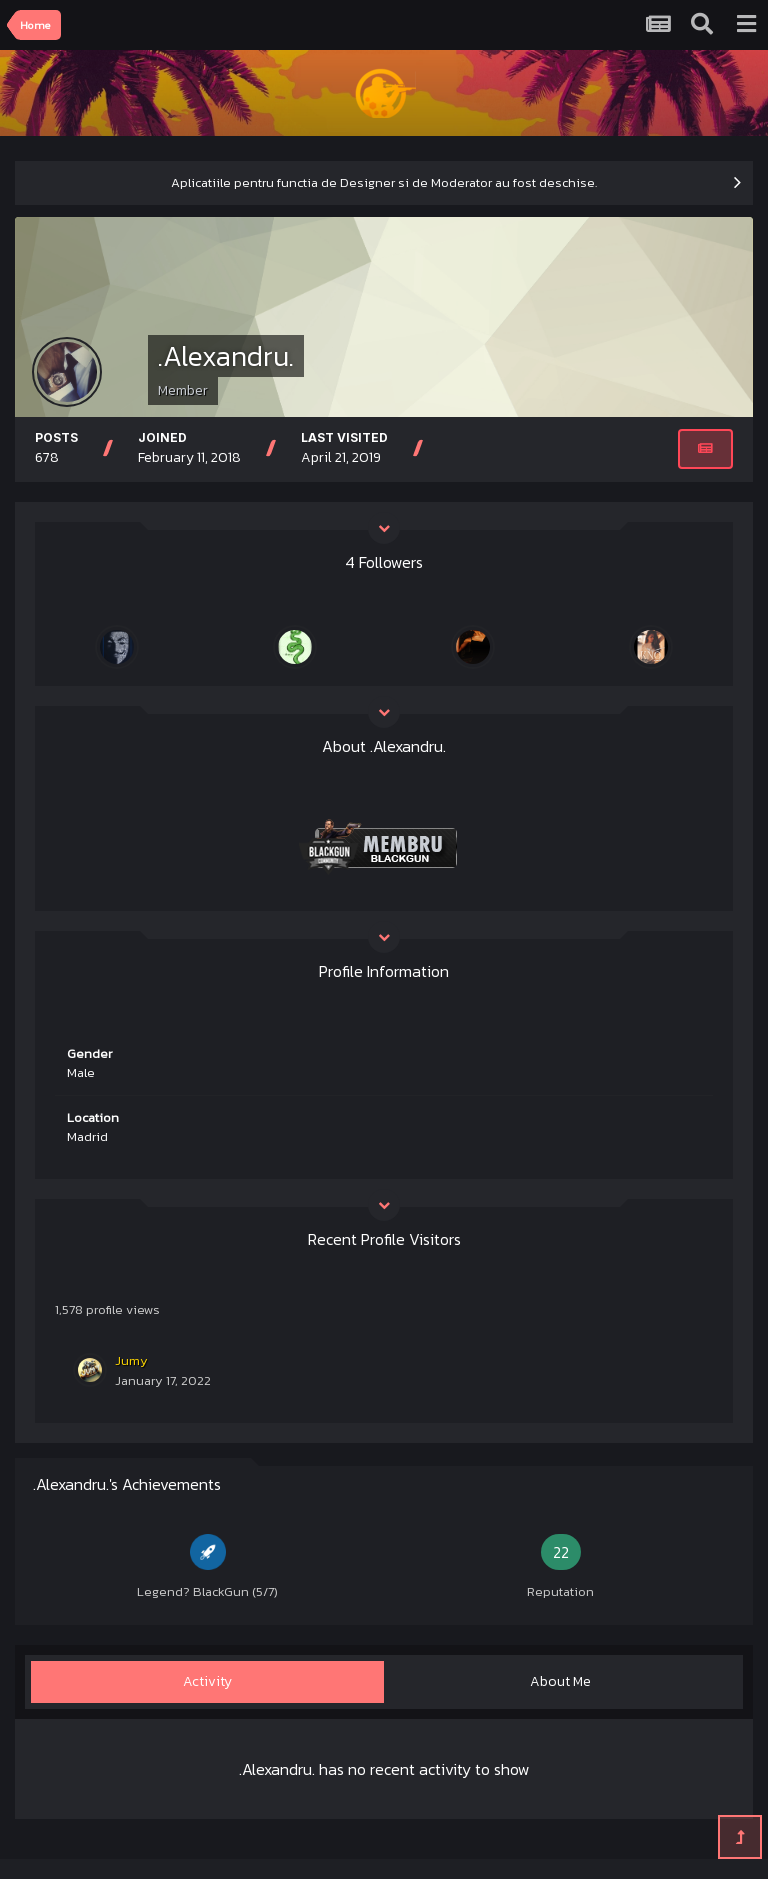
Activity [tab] (207, 1681)
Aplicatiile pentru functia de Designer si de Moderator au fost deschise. (384, 182)
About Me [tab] (560, 1681)
